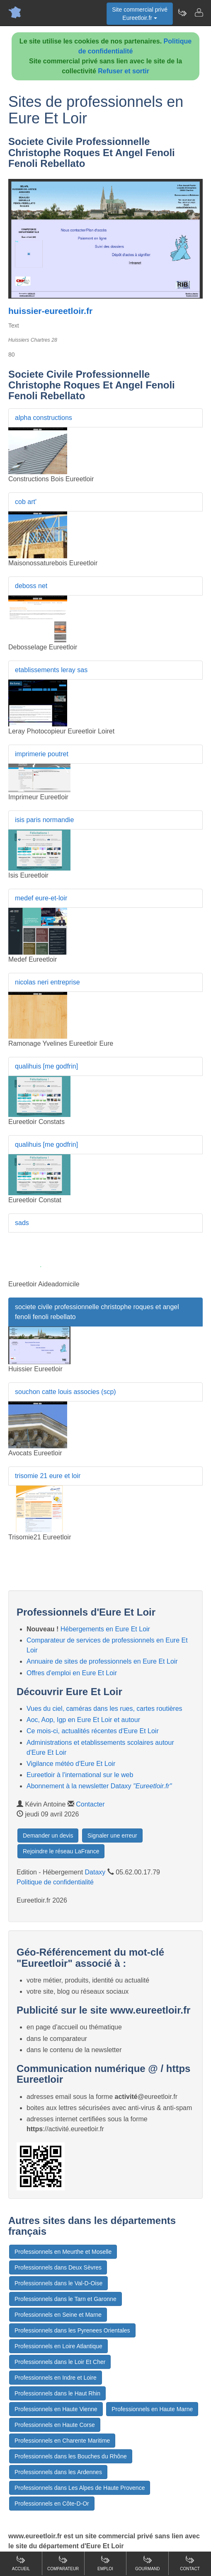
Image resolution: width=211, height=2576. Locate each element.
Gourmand (147, 2563)
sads (22, 1222)
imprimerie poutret (41, 753)
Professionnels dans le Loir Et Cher (60, 2362)
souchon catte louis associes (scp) (65, 1391)
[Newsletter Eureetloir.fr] (182, 12)
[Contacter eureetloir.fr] (198, 12)
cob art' (25, 501)
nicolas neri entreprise (47, 982)
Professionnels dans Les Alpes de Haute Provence (80, 2487)
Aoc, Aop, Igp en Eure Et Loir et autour (83, 1719)
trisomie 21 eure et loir (47, 1475)
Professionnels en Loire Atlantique (58, 2346)
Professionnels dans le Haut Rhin (57, 2393)
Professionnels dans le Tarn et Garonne (65, 2299)
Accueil (21, 2563)
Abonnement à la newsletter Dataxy (99, 1786)
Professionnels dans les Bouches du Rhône (71, 2456)
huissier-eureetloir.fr (50, 311)
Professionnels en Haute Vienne (56, 2409)
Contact (190, 2563)
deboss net (31, 585)
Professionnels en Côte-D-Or (52, 2503)
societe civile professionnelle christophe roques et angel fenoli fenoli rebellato (97, 1311)
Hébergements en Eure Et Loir (105, 1629)
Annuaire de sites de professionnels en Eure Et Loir (102, 1661)
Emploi (105, 2563)
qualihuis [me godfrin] (46, 1066)
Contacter (90, 1804)
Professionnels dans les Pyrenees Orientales (72, 2330)
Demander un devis (48, 1835)
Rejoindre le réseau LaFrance (61, 1851)
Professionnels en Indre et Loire (56, 2377)
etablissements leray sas (51, 669)
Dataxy (95, 1872)
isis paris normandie (44, 819)
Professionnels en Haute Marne (152, 2409)
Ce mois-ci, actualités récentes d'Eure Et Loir (93, 1730)
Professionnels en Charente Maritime (62, 2440)
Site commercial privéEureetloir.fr (139, 13)
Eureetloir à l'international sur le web (80, 1774)
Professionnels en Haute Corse (55, 2425)
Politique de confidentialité (55, 1882)
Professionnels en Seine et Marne (58, 2314)
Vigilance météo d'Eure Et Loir (71, 1763)
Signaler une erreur (112, 1835)
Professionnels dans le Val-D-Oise (58, 2283)
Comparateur (63, 2563)
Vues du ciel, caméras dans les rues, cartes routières (104, 1708)
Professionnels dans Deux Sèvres (58, 2267)
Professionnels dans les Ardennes (58, 2472)
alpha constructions (43, 417)
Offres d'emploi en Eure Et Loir (72, 1672)
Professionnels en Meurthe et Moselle (63, 2251)
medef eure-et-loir (41, 898)
